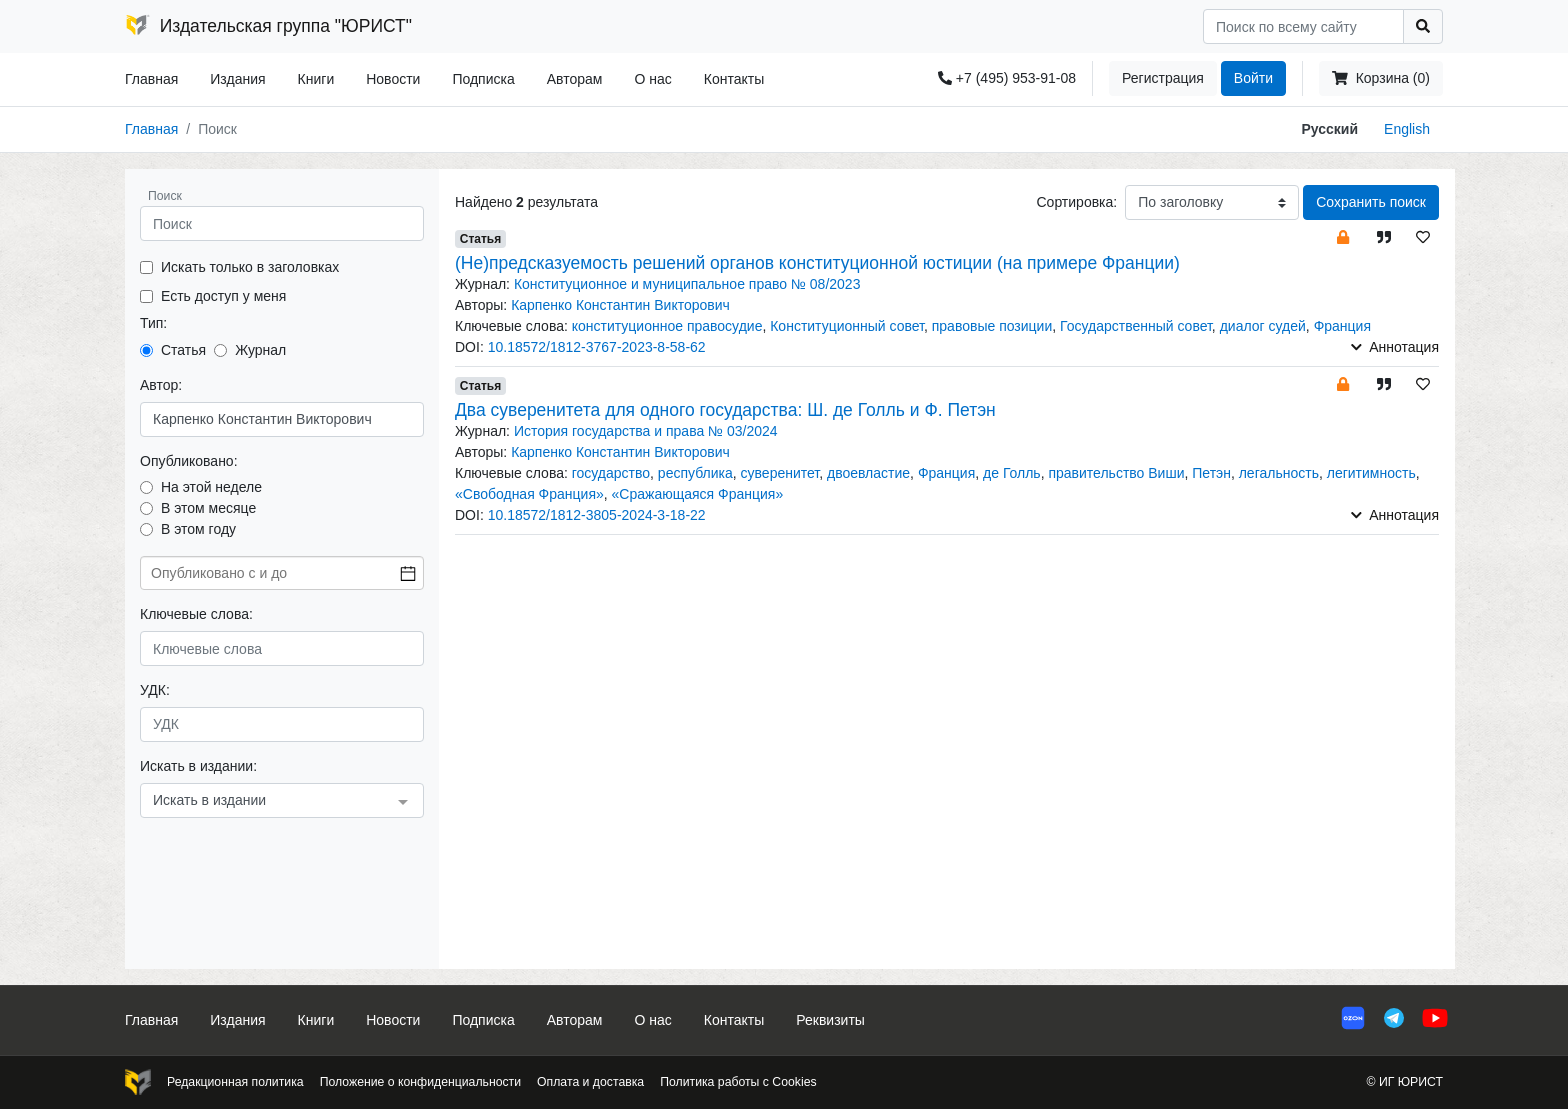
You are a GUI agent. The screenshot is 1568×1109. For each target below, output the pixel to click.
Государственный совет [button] (1136, 326)
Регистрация (1163, 78)
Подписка (483, 79)
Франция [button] (1342, 326)
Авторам (575, 79)
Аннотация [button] (1395, 347)
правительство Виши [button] (1116, 473)
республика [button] (695, 473)
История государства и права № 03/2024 (646, 431)
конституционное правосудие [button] (667, 326)
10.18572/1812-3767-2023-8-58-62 (597, 347)
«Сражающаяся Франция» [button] (698, 494)
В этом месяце (208, 508)
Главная (151, 79)
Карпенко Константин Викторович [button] (620, 305)
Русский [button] (1330, 129)
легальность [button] (1279, 473)
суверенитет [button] (780, 473)
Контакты (734, 79)
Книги (316, 79)
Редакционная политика (235, 1082)
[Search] (1303, 26)
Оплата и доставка (590, 1082)
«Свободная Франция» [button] (529, 494)
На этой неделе (211, 487)
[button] (1343, 236)
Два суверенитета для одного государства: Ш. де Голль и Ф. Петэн (725, 410)
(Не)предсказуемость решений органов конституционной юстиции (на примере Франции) (817, 263)
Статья (183, 350)
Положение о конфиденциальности (420, 1082)
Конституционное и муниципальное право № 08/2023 (687, 284)
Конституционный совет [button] (847, 326)
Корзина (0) (1381, 78)
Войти (1253, 78)
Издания (237, 79)
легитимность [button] (1371, 473)
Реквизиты (830, 1020)
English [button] (1407, 129)
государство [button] (611, 473)
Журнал (260, 350)
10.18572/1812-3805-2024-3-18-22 (597, 515)
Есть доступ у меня (223, 296)
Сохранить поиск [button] (1371, 202)
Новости (393, 79)
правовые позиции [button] (992, 326)
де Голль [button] (1012, 473)
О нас (652, 79)
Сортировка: (1076, 202)
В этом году (198, 529)
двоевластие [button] (868, 473)
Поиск (165, 196)
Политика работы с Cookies (738, 1082)
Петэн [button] (1211, 473)
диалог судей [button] (1263, 326)
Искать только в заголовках (250, 267)
